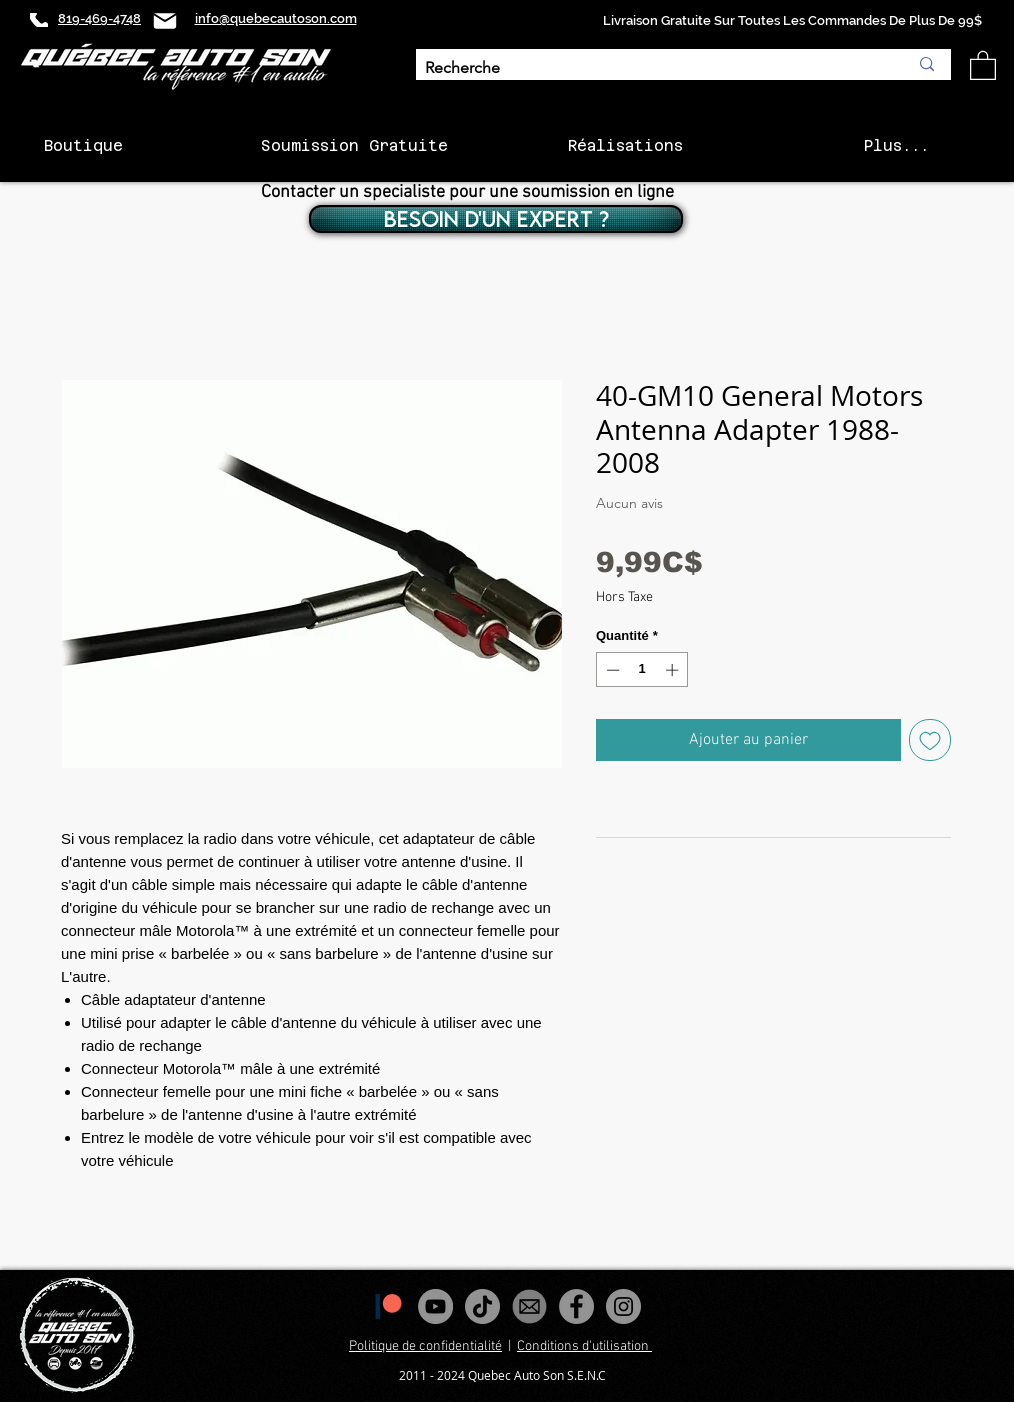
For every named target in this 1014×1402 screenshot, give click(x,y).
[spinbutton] (642, 670)
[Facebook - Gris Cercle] (576, 1306)
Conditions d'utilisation (584, 1346)
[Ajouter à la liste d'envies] (930, 740)
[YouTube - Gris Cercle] (435, 1306)
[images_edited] (529, 1306)
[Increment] (674, 670)
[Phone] (39, 20)
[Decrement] (611, 670)
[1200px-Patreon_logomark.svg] (388, 1306)
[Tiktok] (482, 1306)
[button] (983, 64)
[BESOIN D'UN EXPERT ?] (496, 219)
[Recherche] (651, 68)
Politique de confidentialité (425, 1346)
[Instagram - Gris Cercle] (623, 1306)
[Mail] (165, 20)
